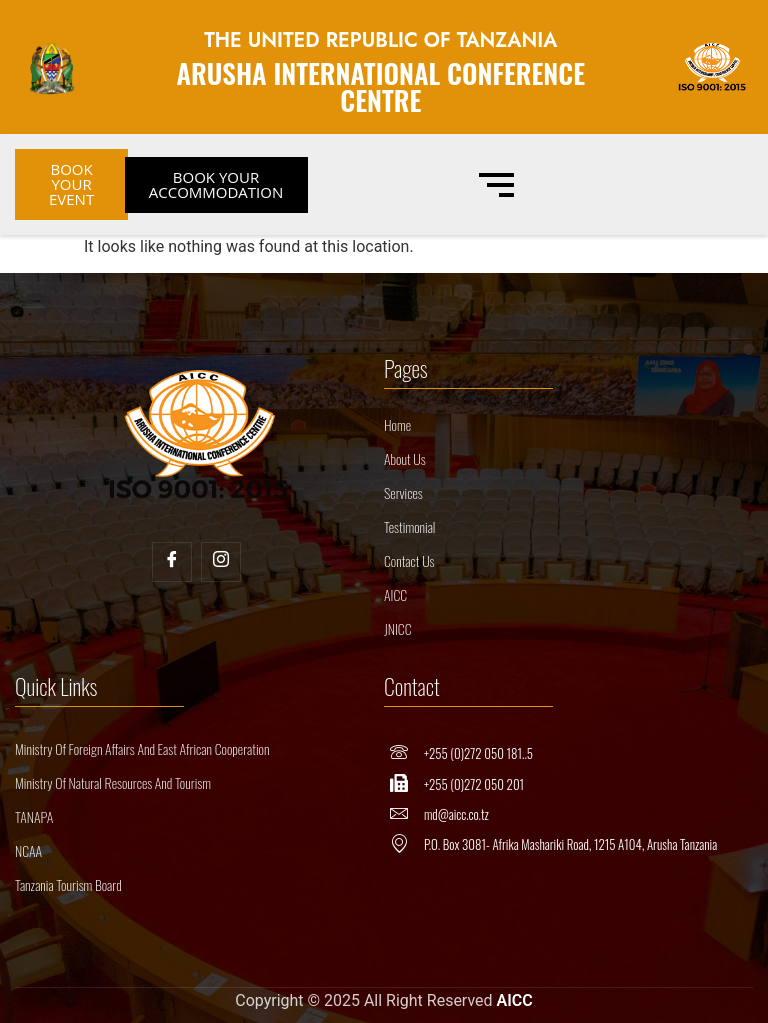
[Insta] (221, 562)
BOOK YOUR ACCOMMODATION (216, 184)
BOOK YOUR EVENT (71, 184)
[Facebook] (172, 562)
